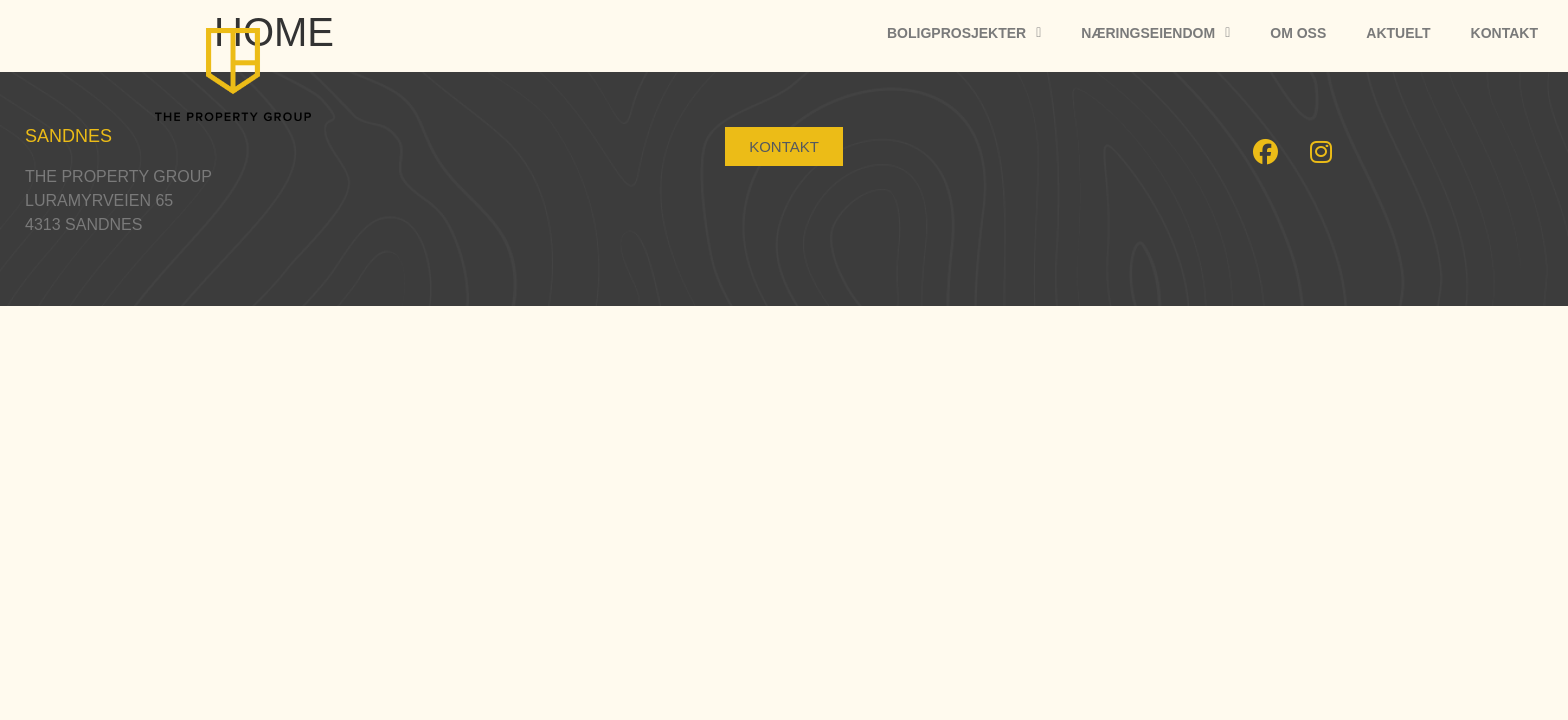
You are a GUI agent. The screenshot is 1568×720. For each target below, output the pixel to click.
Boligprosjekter (964, 33)
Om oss (1298, 33)
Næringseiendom (1155, 33)
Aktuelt (1398, 33)
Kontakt (1504, 33)
